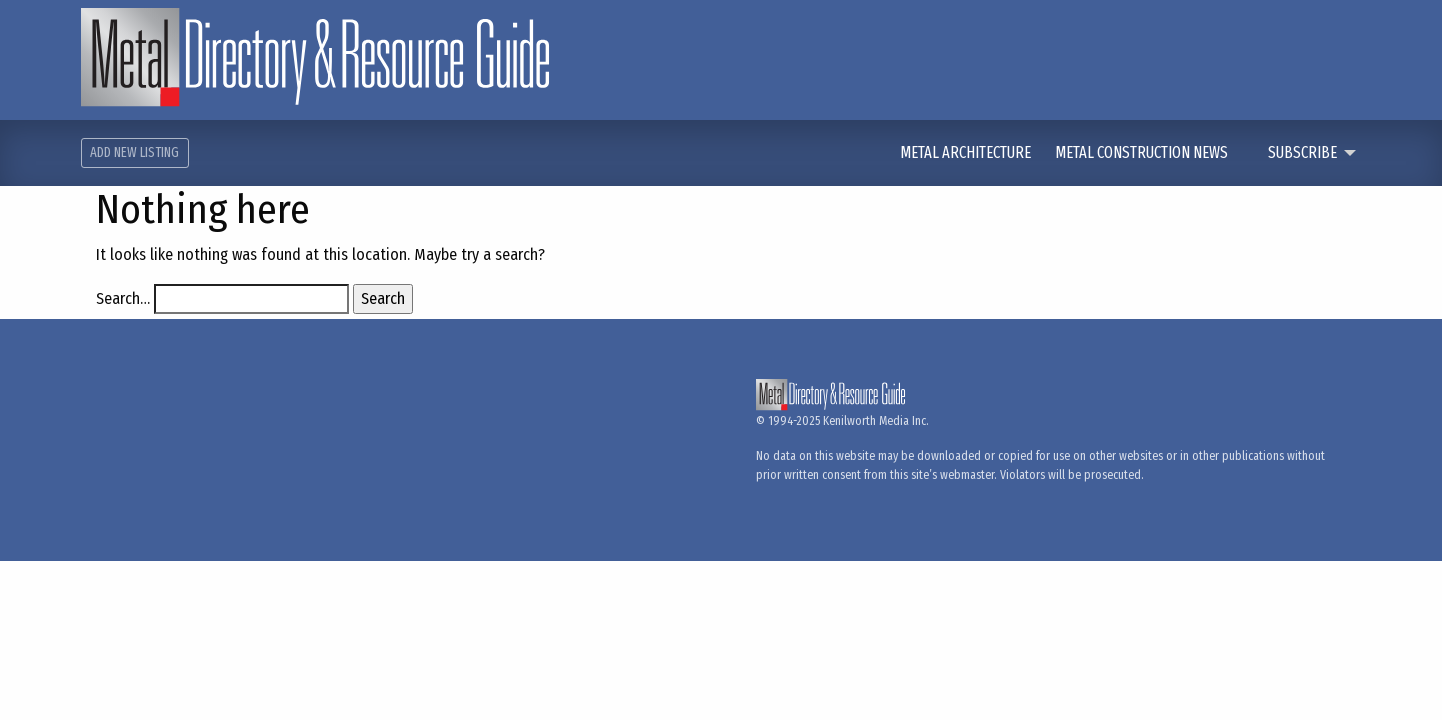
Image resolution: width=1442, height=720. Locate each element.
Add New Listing (134, 152)
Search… (123, 298)
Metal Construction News (1143, 152)
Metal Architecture (967, 152)
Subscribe (1302, 152)
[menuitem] (977, 153)
